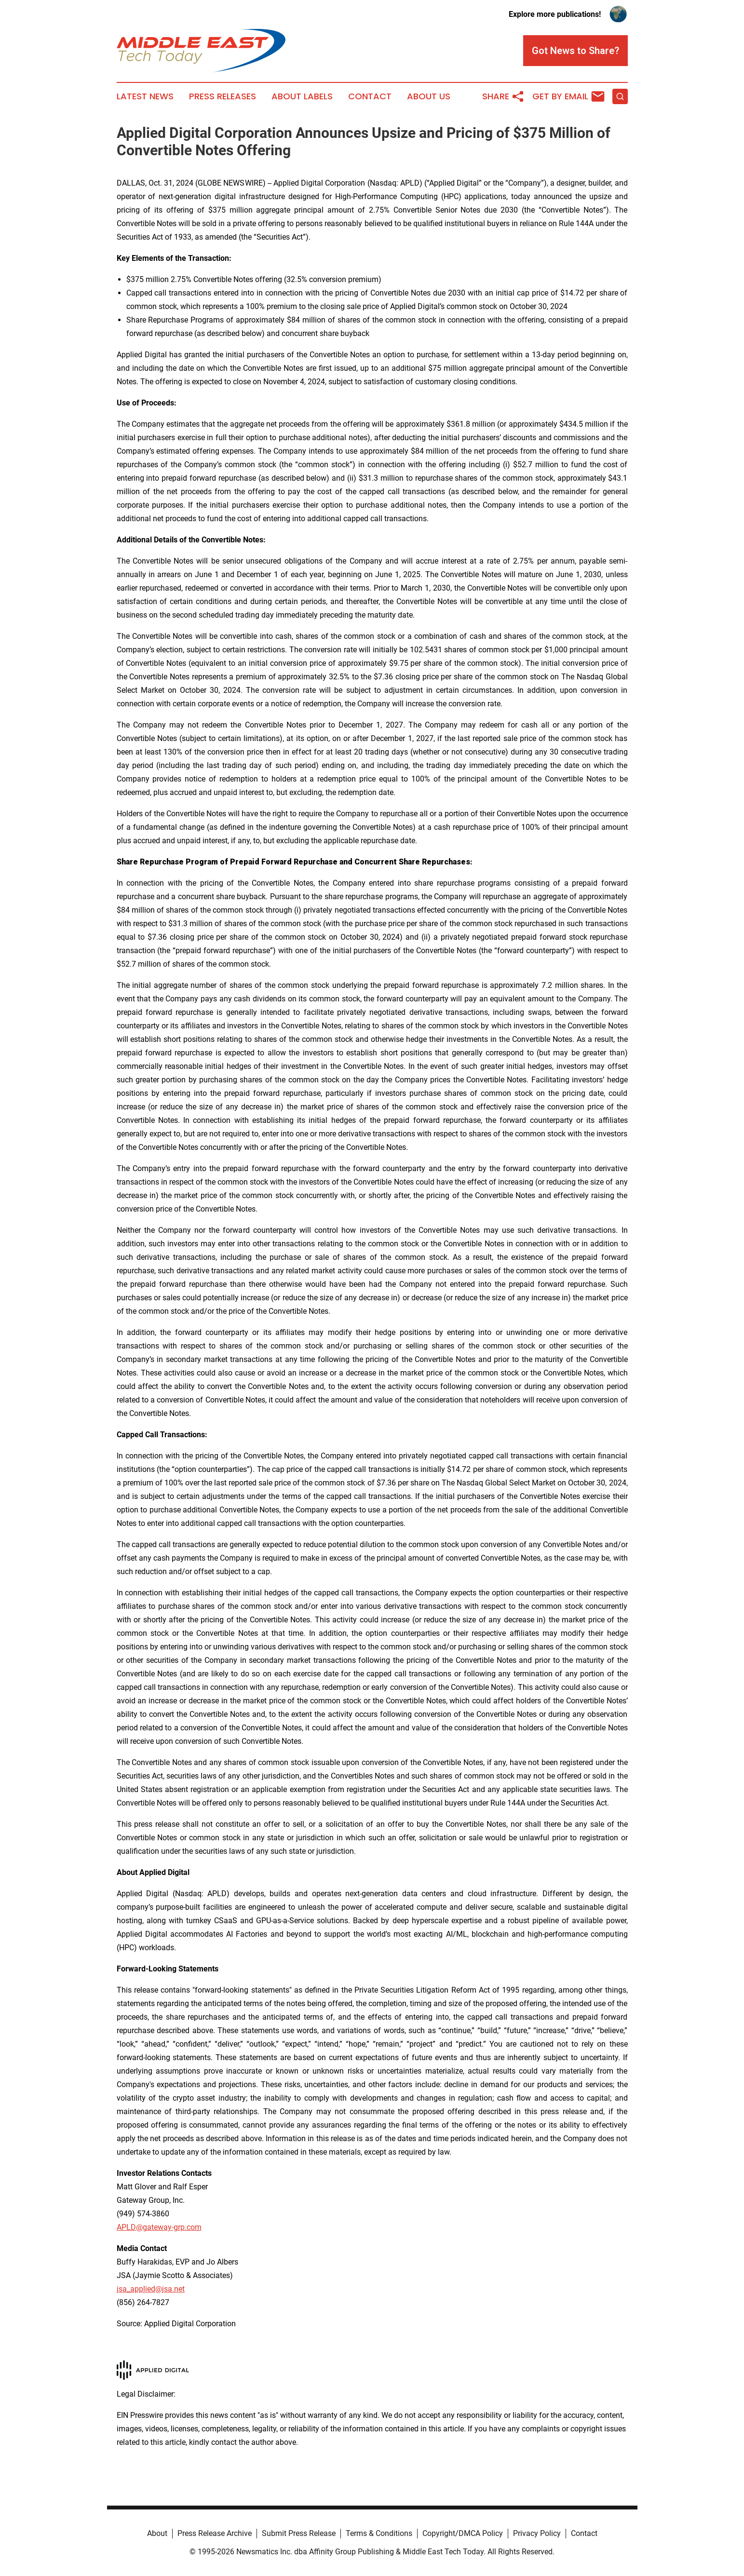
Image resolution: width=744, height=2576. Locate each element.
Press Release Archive (214, 2533)
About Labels (302, 96)
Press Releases (222, 96)
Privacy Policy (537, 2533)
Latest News (145, 96)
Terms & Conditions (379, 2533)
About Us (428, 96)
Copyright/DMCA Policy (462, 2533)
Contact (370, 96)
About (157, 2533)
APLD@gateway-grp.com (159, 2227)
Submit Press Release (299, 2533)
